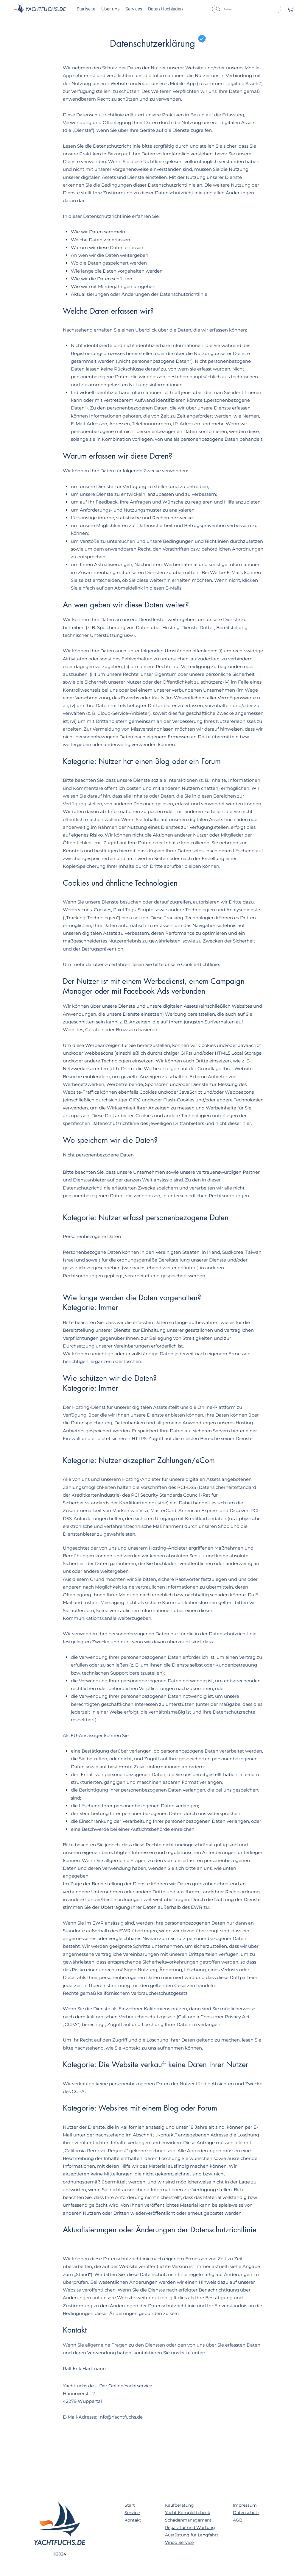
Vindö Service (179, 2542)
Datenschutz (246, 2512)
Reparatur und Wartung (190, 2527)
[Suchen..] (246, 9)
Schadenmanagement (188, 2520)
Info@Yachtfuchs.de (120, 2417)
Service (132, 2512)
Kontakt (133, 2520)
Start (130, 2505)
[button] (291, 8)
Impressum (245, 2505)
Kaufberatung (179, 2505)
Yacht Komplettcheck (187, 2512)
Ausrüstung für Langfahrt (191, 2535)
